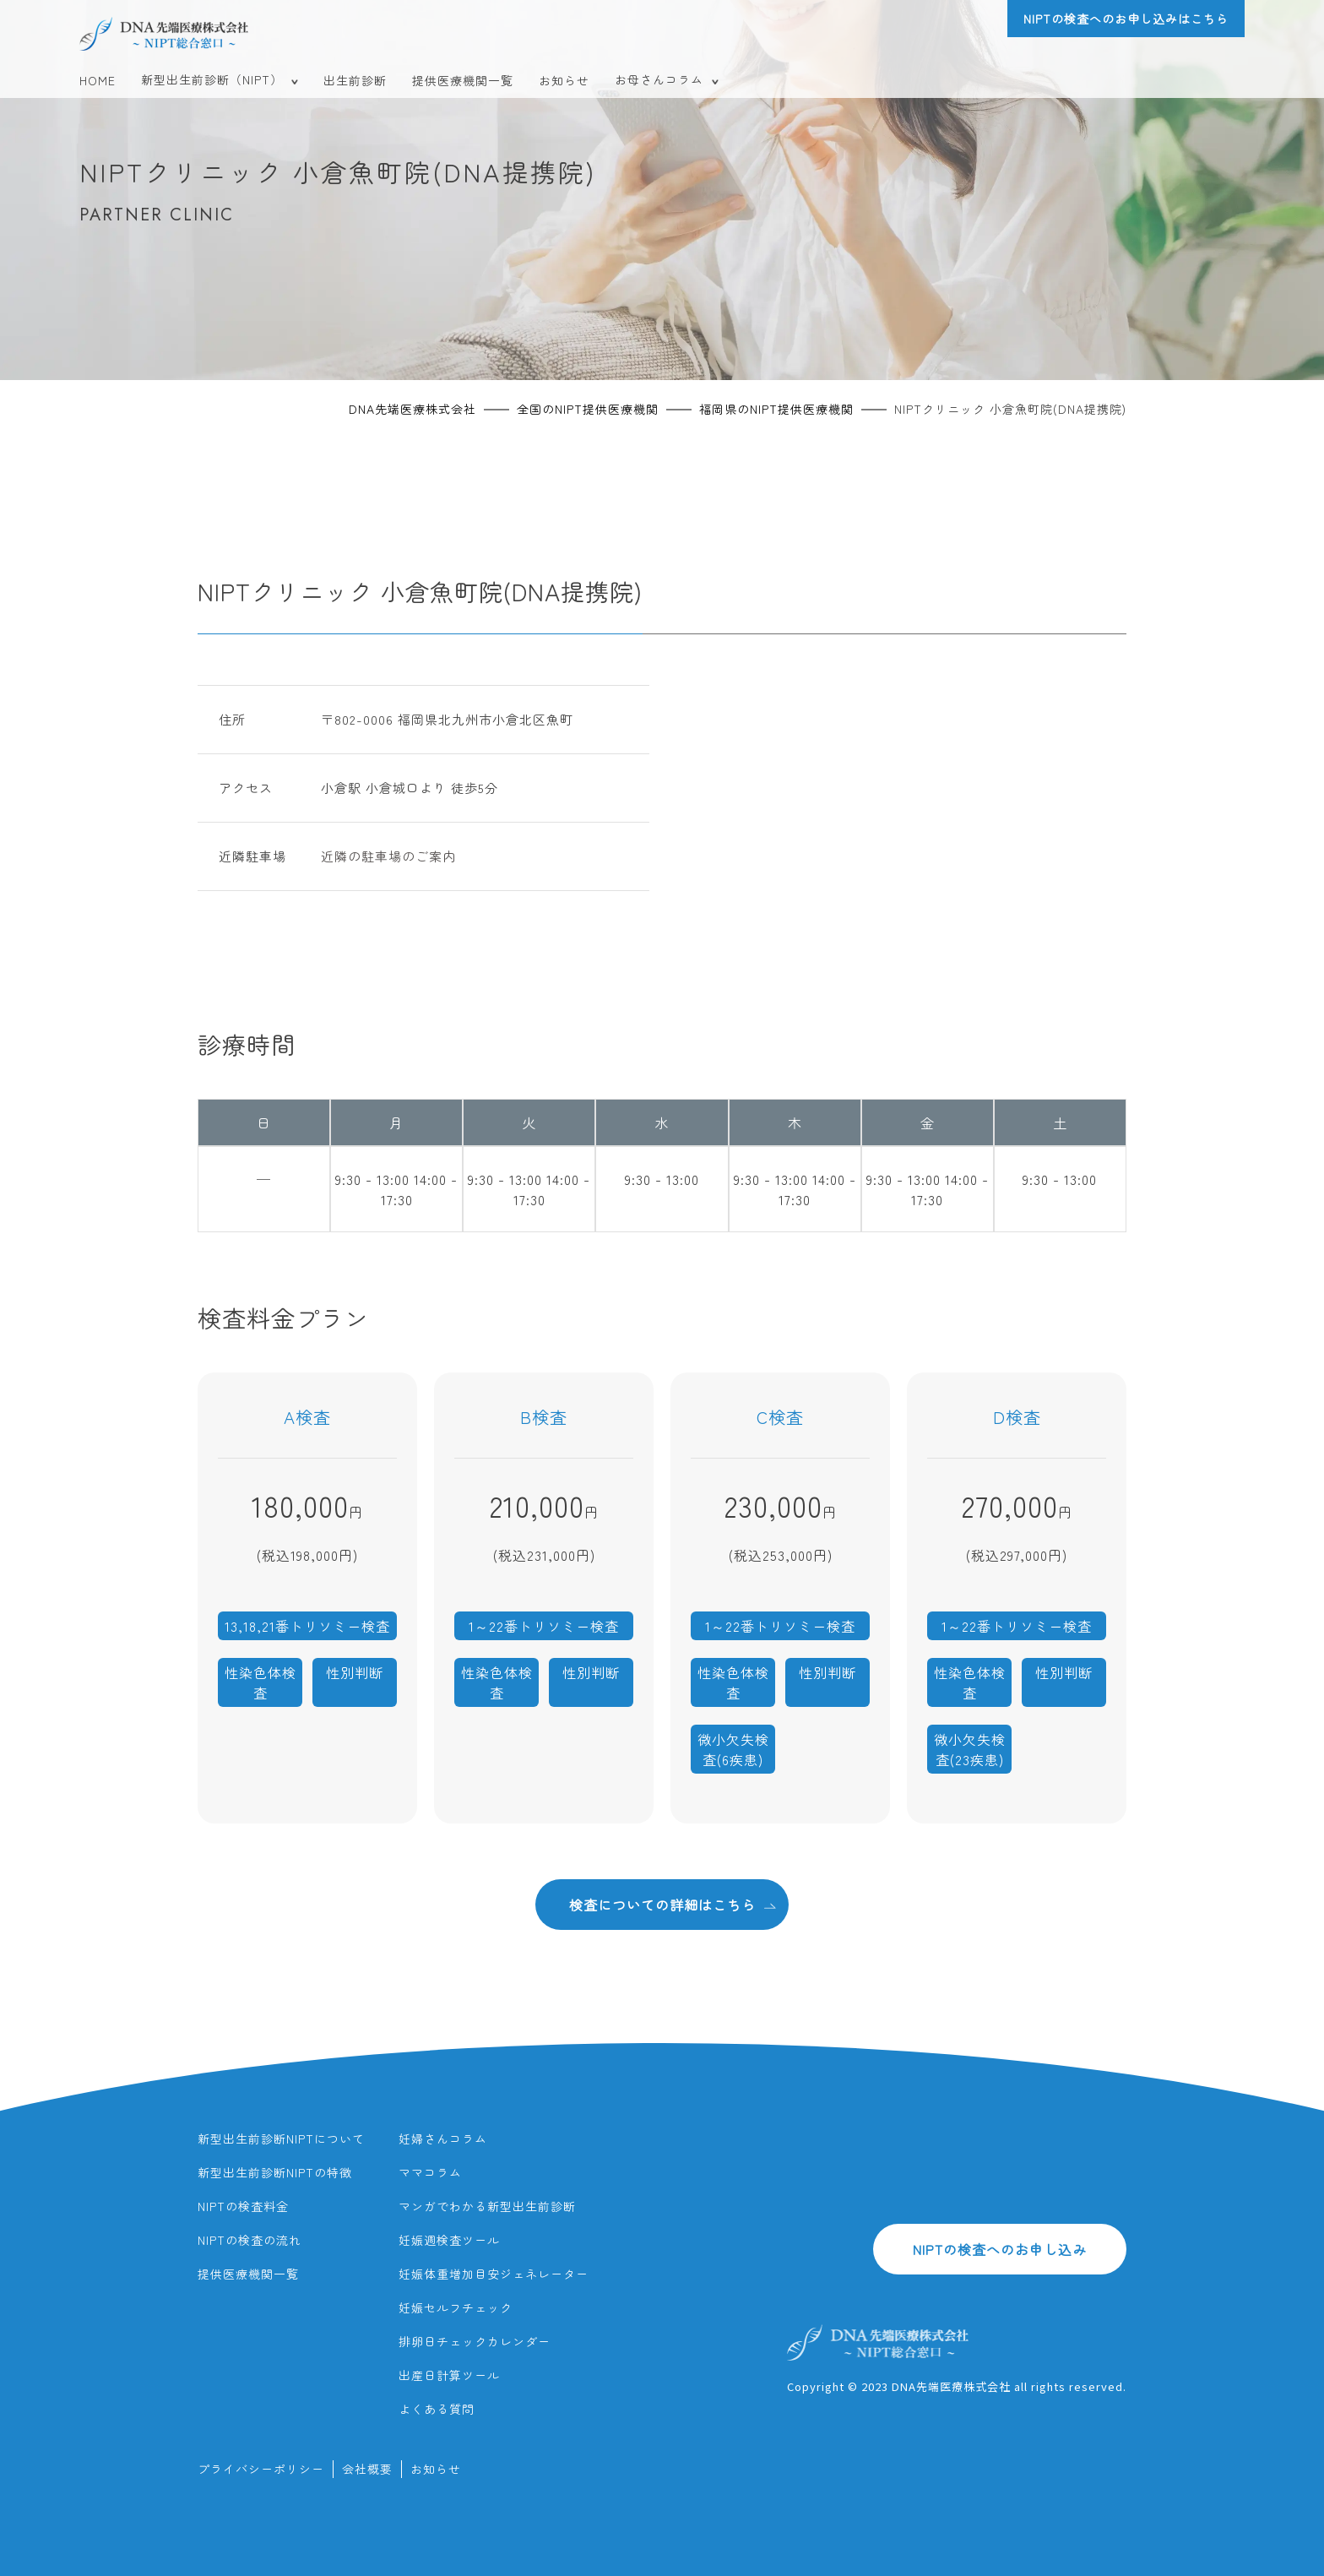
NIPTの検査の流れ (249, 2239)
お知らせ (564, 80)
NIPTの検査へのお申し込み (1000, 2249)
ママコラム (430, 2172)
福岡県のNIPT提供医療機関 (776, 408)
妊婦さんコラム (443, 2138)
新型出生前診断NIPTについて (281, 2138)
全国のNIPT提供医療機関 (588, 408)
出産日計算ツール (449, 2375)
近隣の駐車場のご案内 (388, 856)
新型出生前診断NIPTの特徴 (275, 2172)
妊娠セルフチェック (456, 2307)
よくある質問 (437, 2408)
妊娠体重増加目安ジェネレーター (494, 2273)
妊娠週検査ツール (449, 2239)
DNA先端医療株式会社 (412, 408)
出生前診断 (355, 80)
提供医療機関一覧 (462, 80)
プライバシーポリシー (261, 2468)
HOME (97, 80)
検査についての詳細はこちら (673, 1904)
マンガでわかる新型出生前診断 (487, 2206)
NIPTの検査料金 (243, 2206)
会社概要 (367, 2468)
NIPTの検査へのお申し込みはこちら (1126, 18)
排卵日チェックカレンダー (475, 2341)
